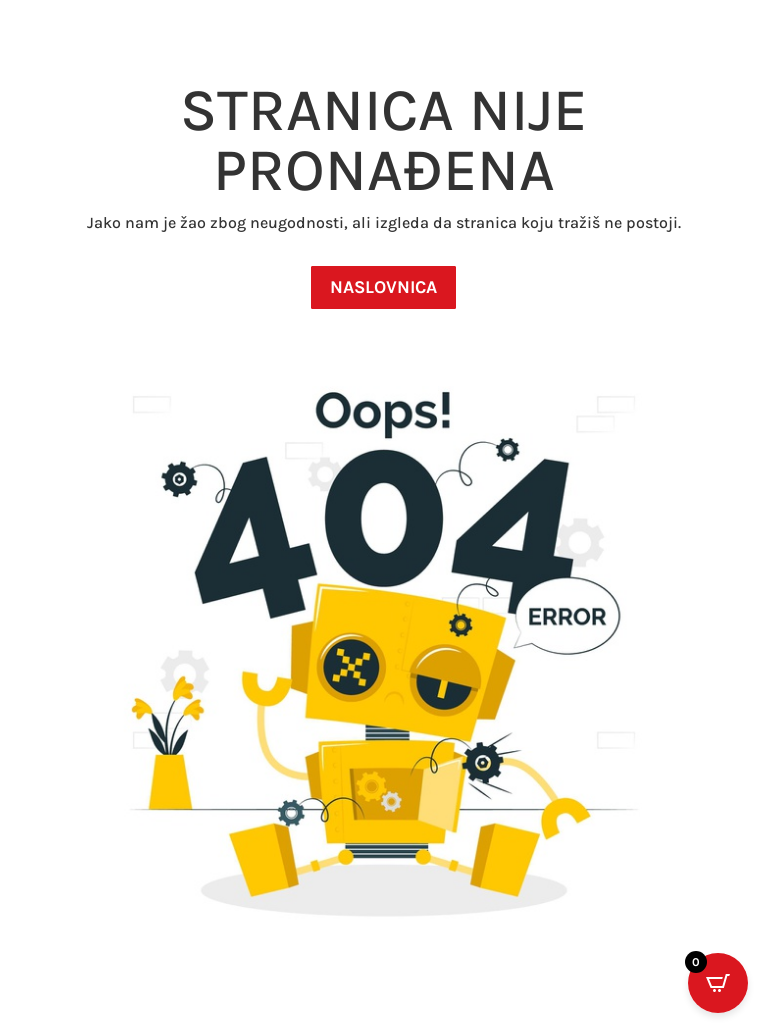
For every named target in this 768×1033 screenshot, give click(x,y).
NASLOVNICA (383, 287)
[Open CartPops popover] (718, 983)
